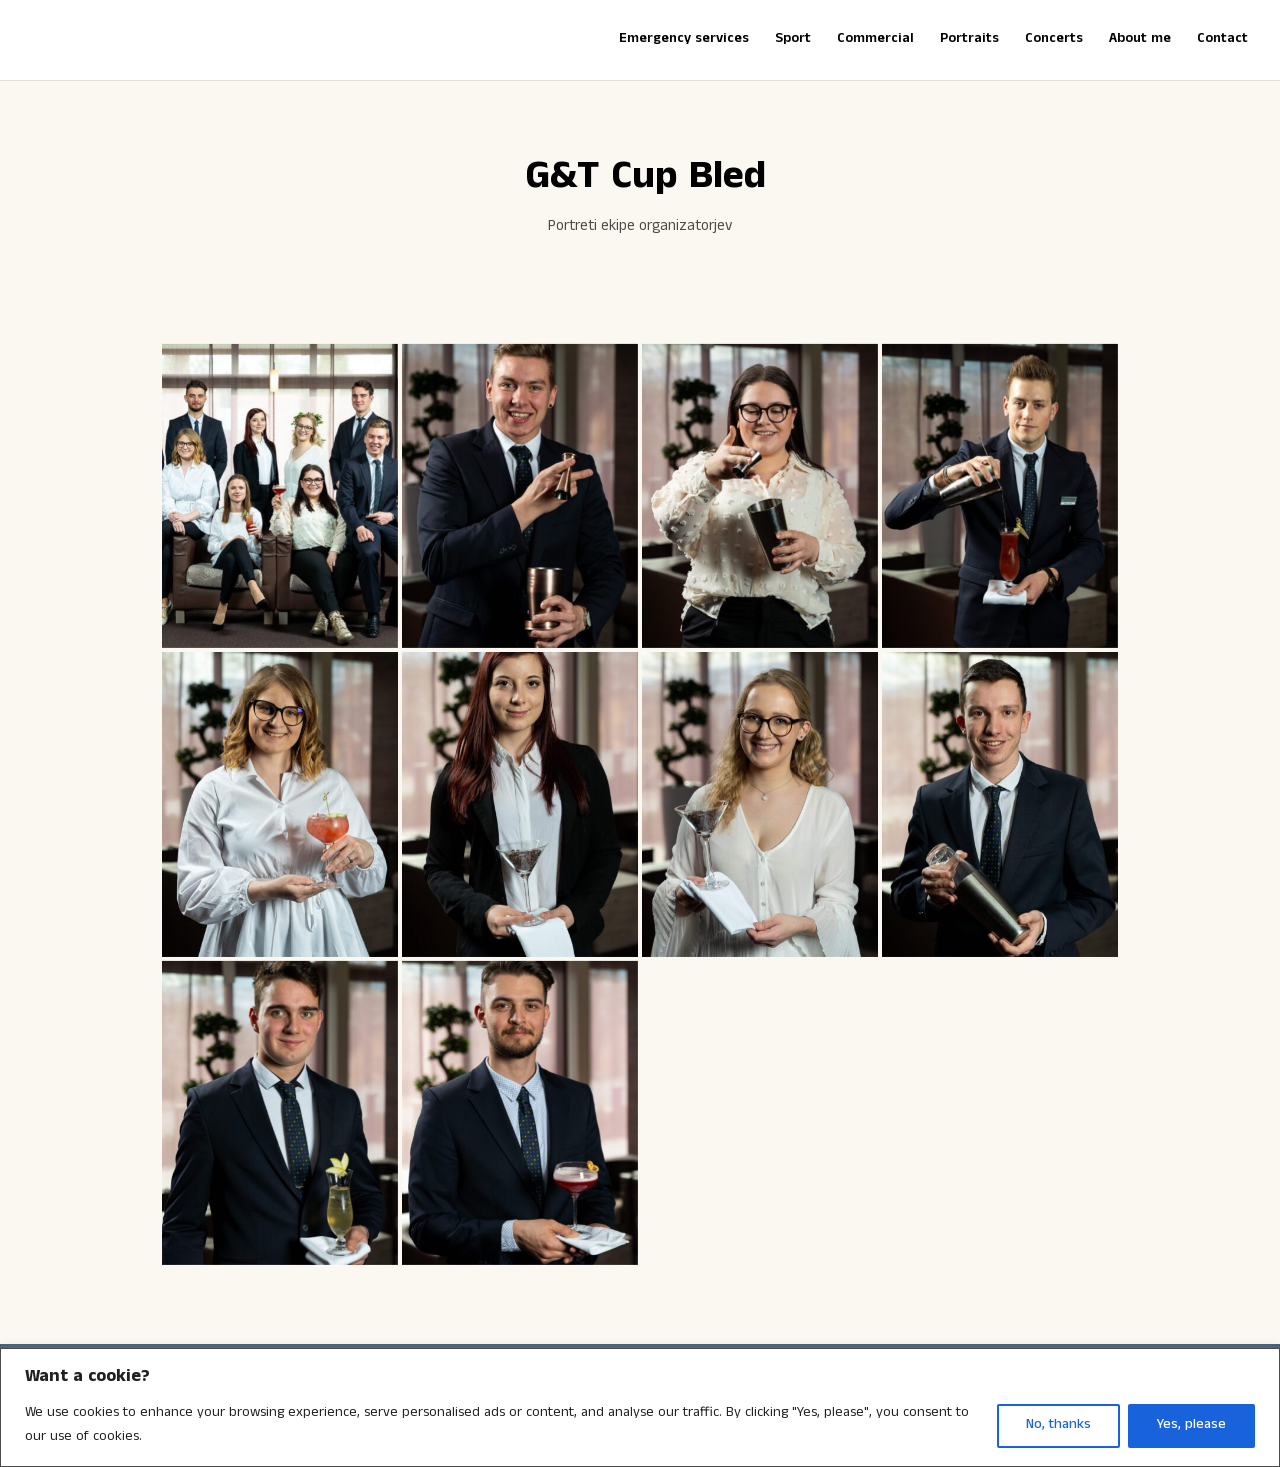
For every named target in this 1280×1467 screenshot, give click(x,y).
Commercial (875, 40)
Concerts (1054, 40)
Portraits (969, 40)
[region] (640, 1407)
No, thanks (1058, 1425)
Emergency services (684, 40)
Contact (1222, 40)
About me (1140, 40)
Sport (793, 40)
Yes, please (1191, 1425)
